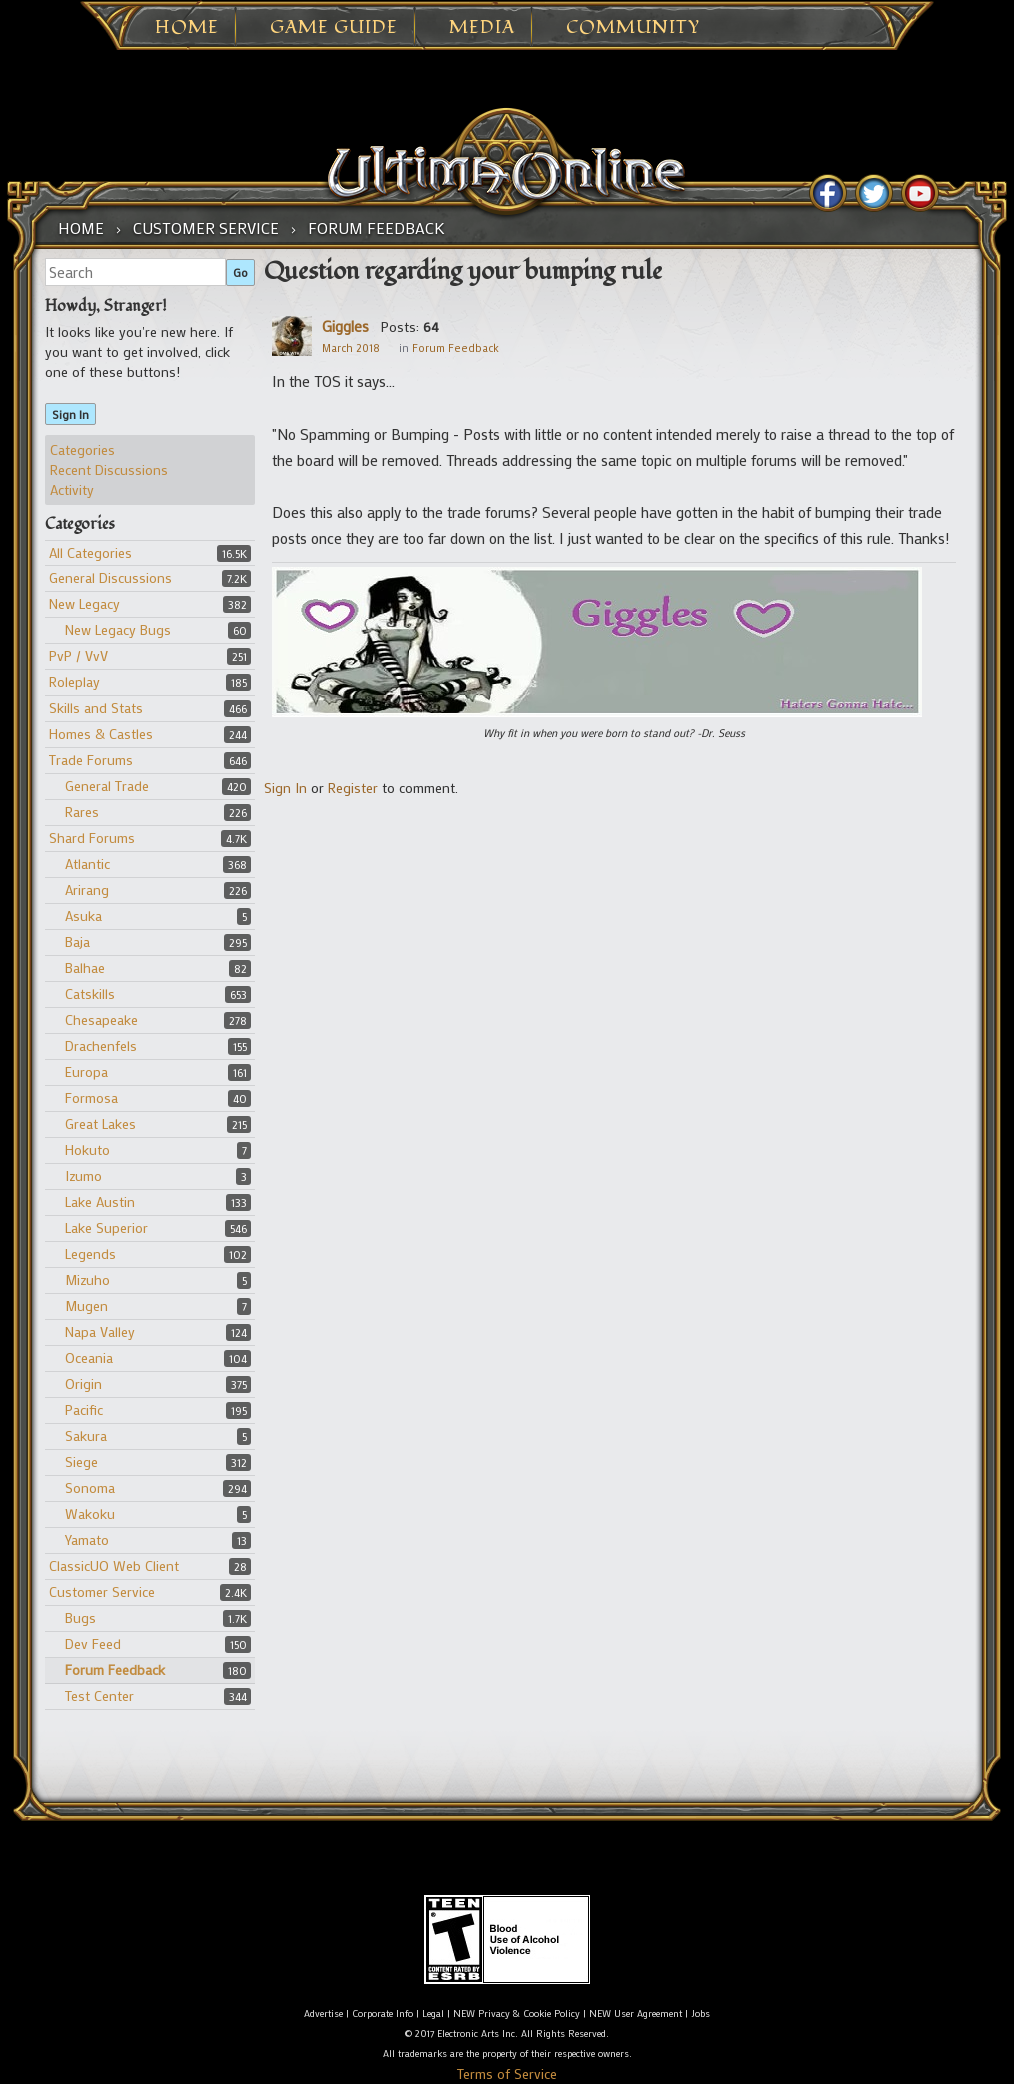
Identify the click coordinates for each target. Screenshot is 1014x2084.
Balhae (85, 967)
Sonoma (90, 1487)
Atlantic (87, 863)
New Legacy (84, 603)
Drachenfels (101, 1045)
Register (353, 787)
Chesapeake (101, 1019)
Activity (72, 489)
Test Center (99, 1695)
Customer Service (102, 1591)
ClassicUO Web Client (114, 1565)
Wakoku (90, 1513)
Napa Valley (100, 1331)
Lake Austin (100, 1201)
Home (187, 28)
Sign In (70, 414)
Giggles (345, 326)
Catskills (90, 993)
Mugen (86, 1305)
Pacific (84, 1409)
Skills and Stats (96, 707)
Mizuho (87, 1279)
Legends (90, 1253)
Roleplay (74, 681)
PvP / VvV (78, 655)
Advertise (323, 2013)
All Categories (90, 552)
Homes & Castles (101, 733)
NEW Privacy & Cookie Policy (516, 2013)
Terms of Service (507, 2073)
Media (482, 28)
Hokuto (87, 1149)
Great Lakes (100, 1123)
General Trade (107, 785)
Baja (77, 941)
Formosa (91, 1097)
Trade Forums (91, 759)
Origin (83, 1383)
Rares (82, 811)
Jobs (700, 2013)
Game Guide (334, 28)
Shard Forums (92, 837)
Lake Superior (106, 1227)
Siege (81, 1461)
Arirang (87, 889)
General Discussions (110, 577)
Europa (86, 1071)
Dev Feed (93, 1643)
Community (633, 28)
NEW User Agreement (635, 2013)
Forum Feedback (115, 1669)
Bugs (80, 1617)
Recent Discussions (109, 469)
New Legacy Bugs (118, 629)
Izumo (83, 1175)
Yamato (87, 1539)
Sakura (86, 1435)
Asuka (83, 915)
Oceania (89, 1357)
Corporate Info (382, 2013)
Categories (82, 449)
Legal (433, 2013)
